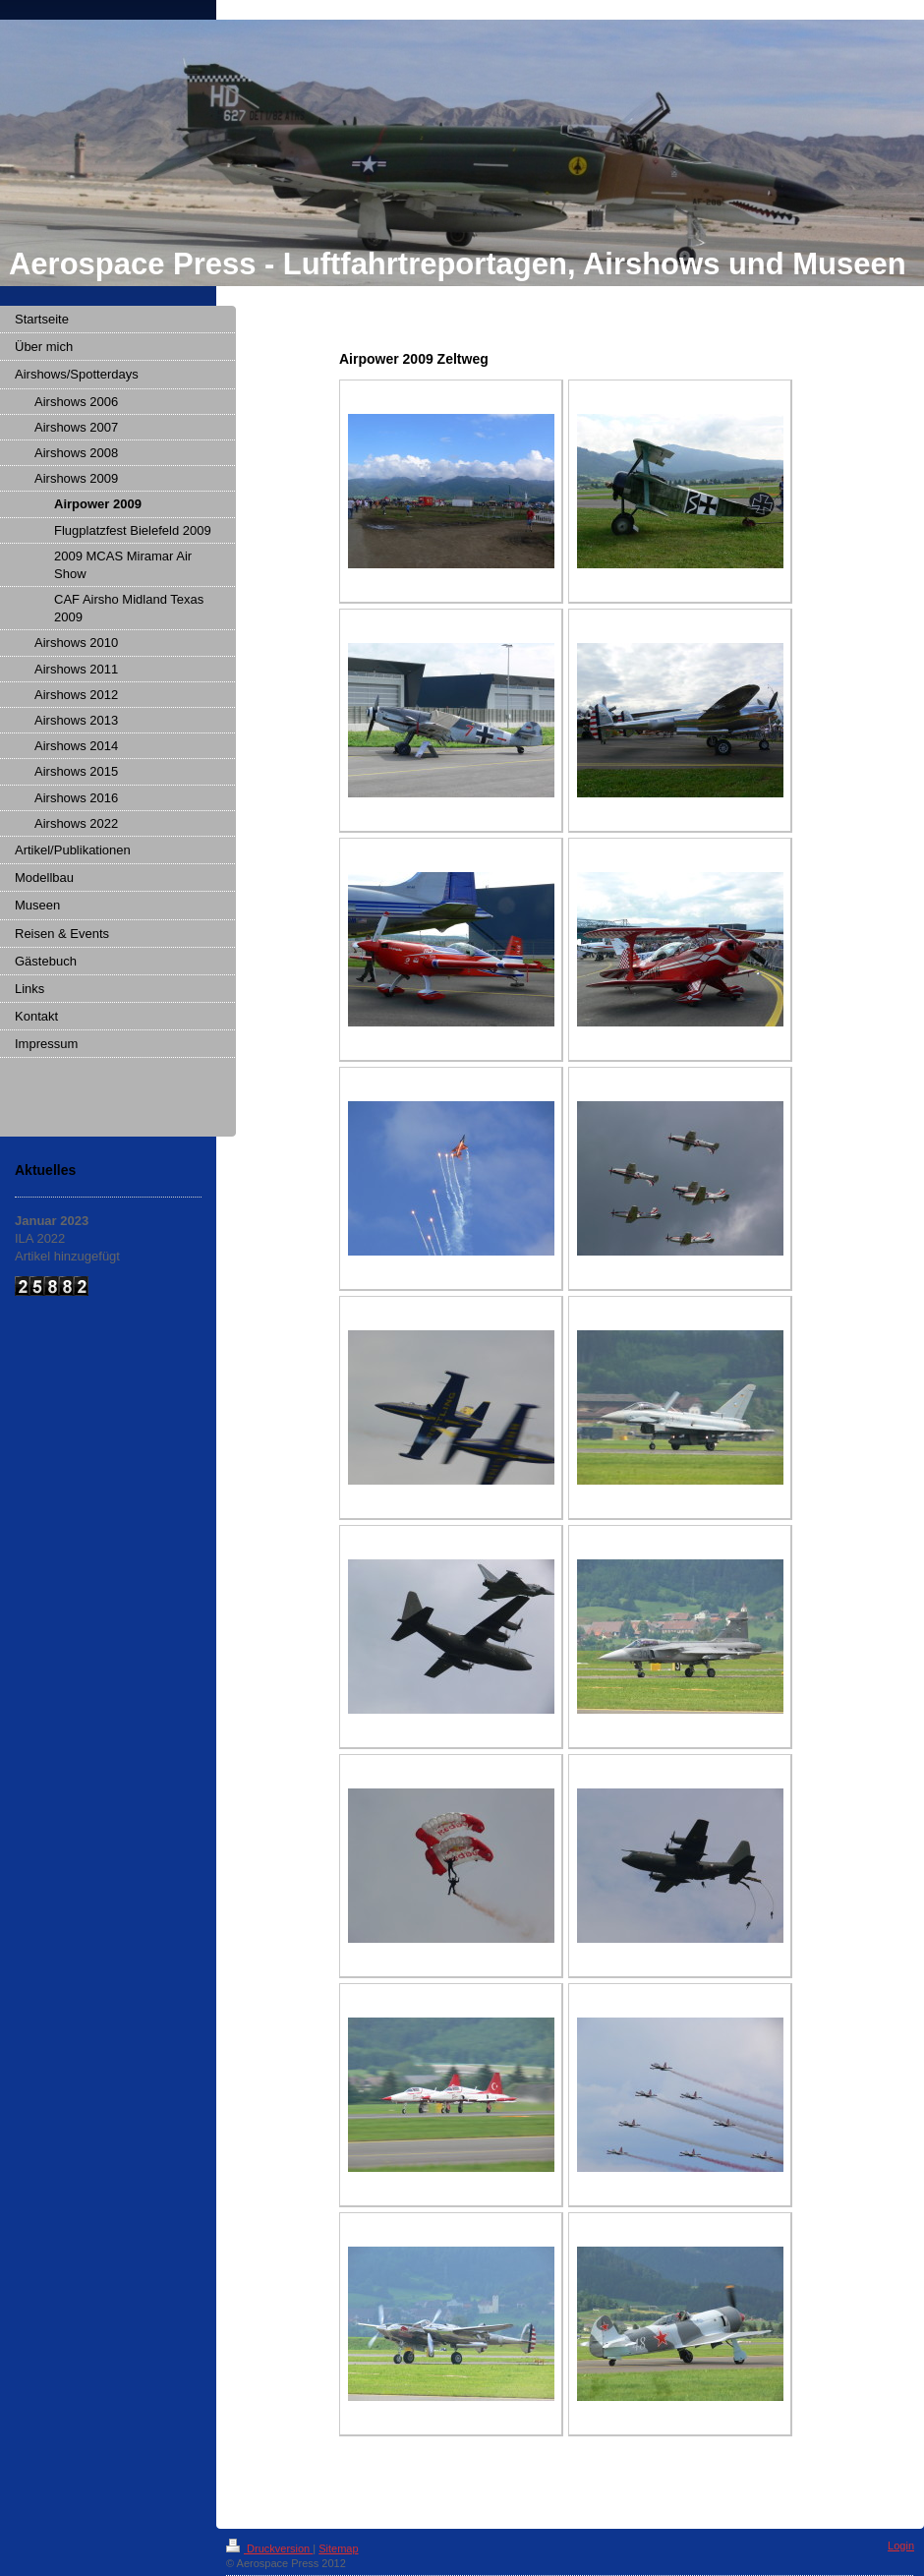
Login (901, 2545)
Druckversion (269, 2548)
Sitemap (338, 2548)
